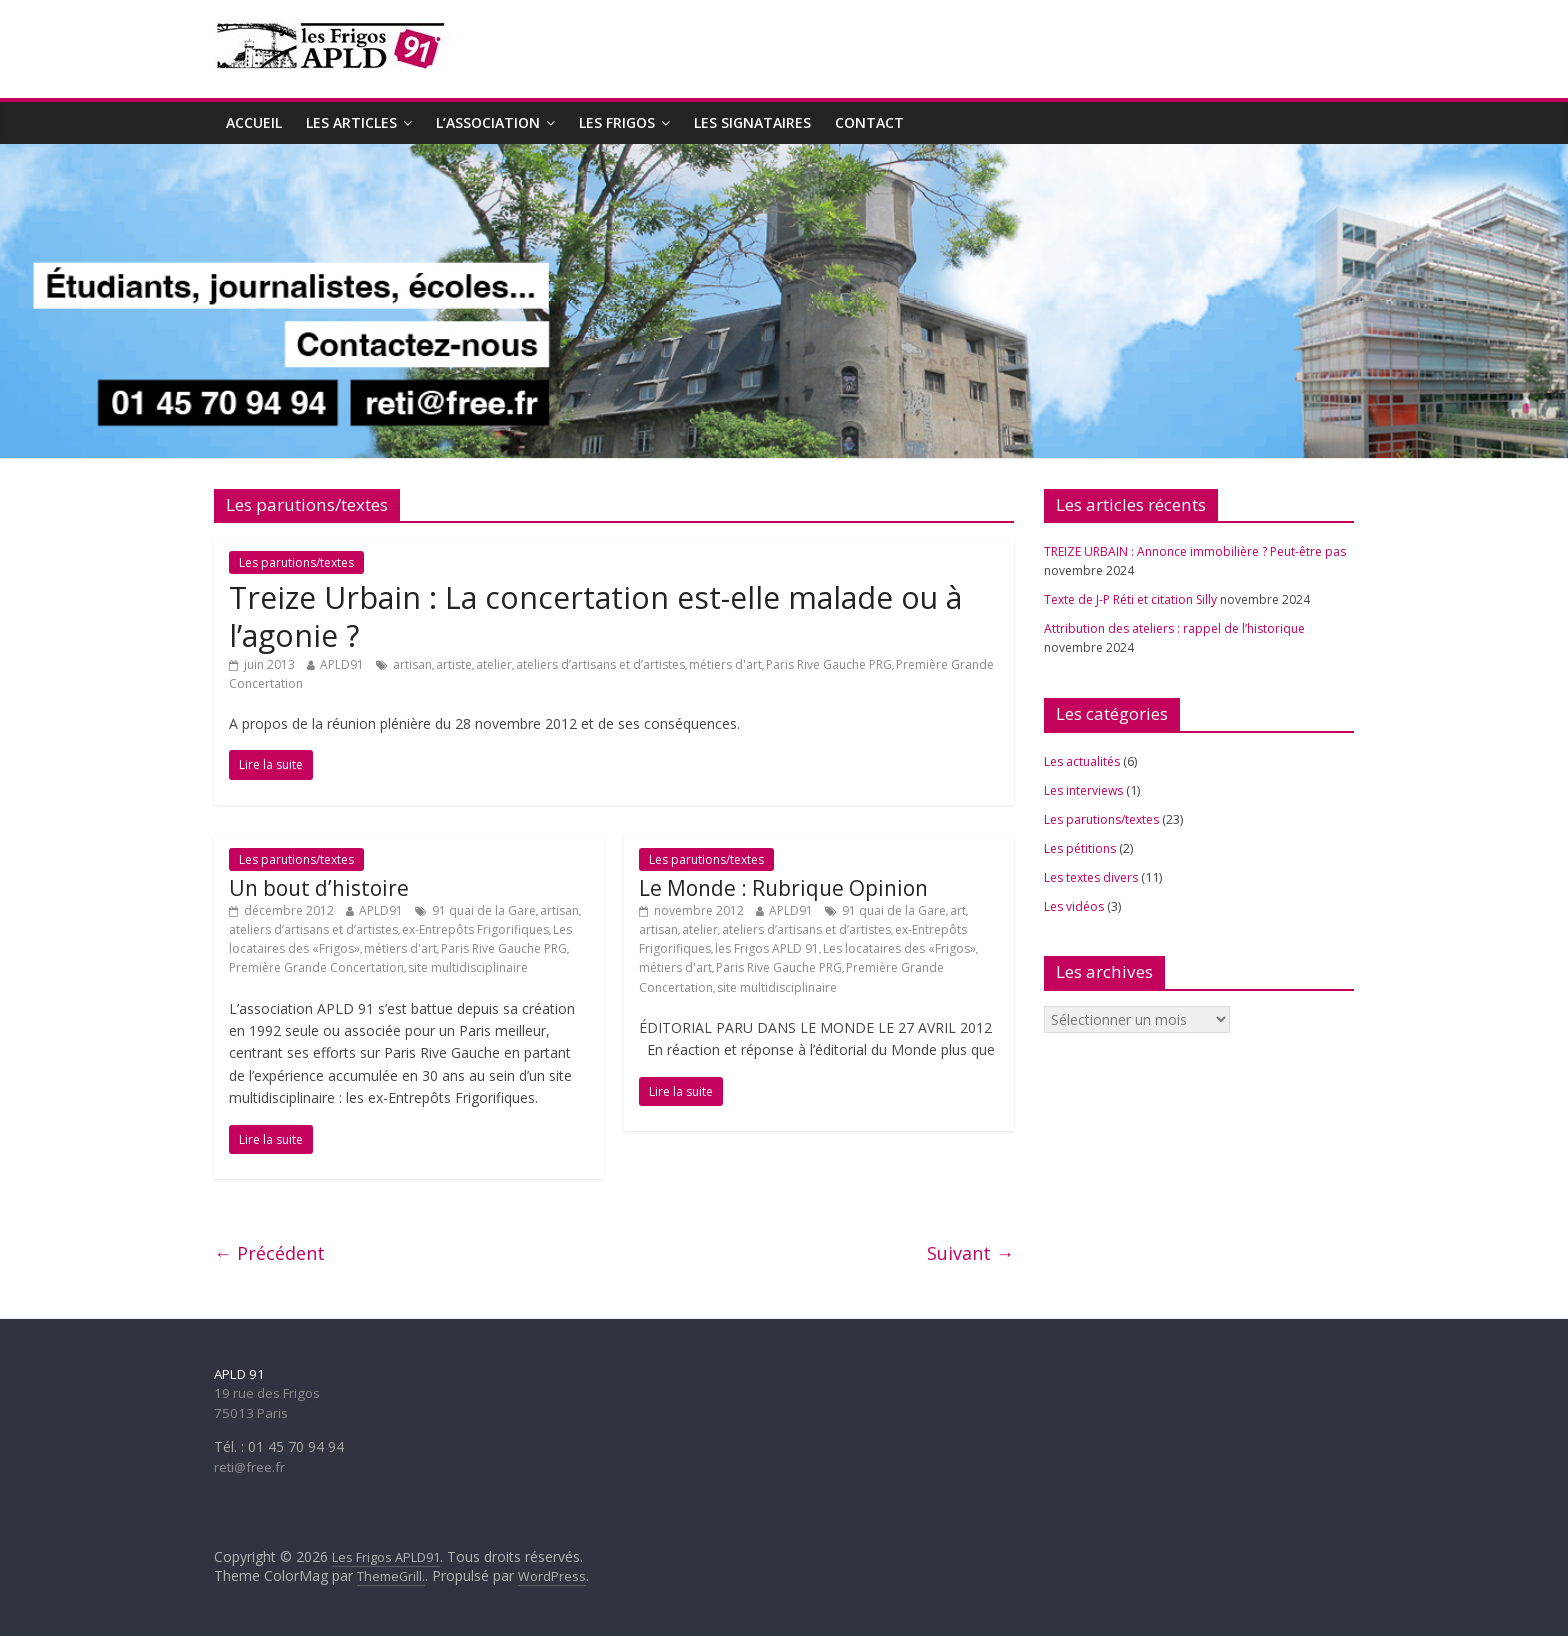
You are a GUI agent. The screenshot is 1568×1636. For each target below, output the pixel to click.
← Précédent (269, 1253)
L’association (488, 122)
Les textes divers (1091, 877)
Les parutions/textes (296, 562)
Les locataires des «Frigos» (899, 948)
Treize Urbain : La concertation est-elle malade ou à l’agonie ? (595, 616)
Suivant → (970, 1253)
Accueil (254, 122)
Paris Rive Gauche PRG (829, 664)
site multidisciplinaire (468, 967)
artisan (412, 664)
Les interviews (1083, 790)
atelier (494, 664)
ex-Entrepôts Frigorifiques (475, 929)
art (958, 910)
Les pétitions (1080, 848)
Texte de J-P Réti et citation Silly (1130, 599)
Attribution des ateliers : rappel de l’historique (1174, 628)
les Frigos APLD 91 (767, 948)
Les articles (351, 122)
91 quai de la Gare (484, 910)
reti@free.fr (249, 1467)
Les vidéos (1074, 906)
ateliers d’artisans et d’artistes (600, 664)
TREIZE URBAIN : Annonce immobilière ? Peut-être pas (1195, 551)
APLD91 (342, 664)
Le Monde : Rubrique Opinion (783, 888)
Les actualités (1082, 761)
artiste (454, 664)
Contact (869, 122)
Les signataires (752, 122)
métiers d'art (725, 664)
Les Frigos (617, 122)
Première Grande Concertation (316, 967)
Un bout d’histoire (319, 888)
